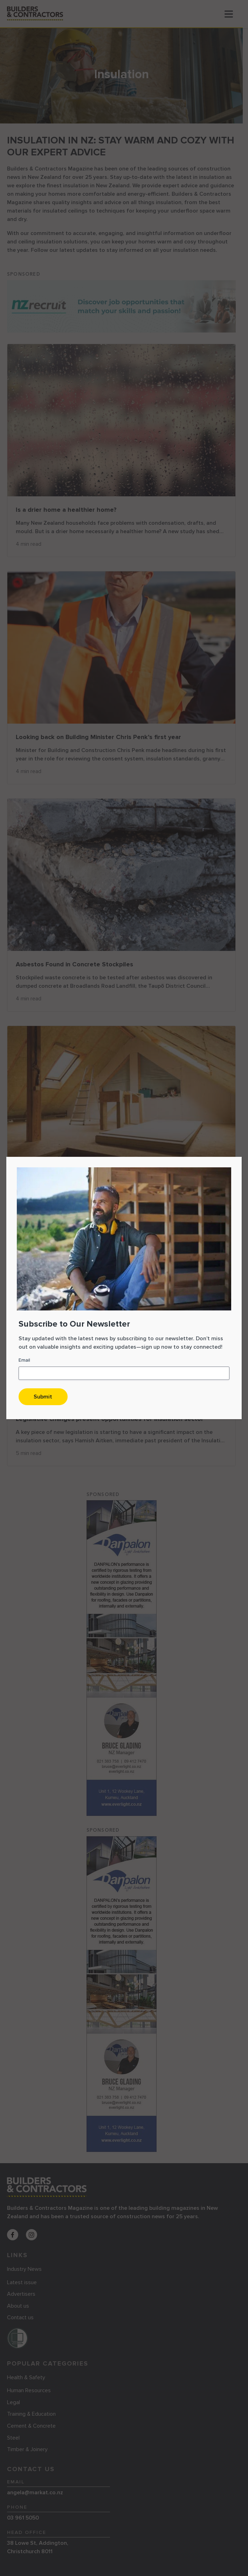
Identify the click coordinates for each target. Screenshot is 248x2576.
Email (24, 1360)
